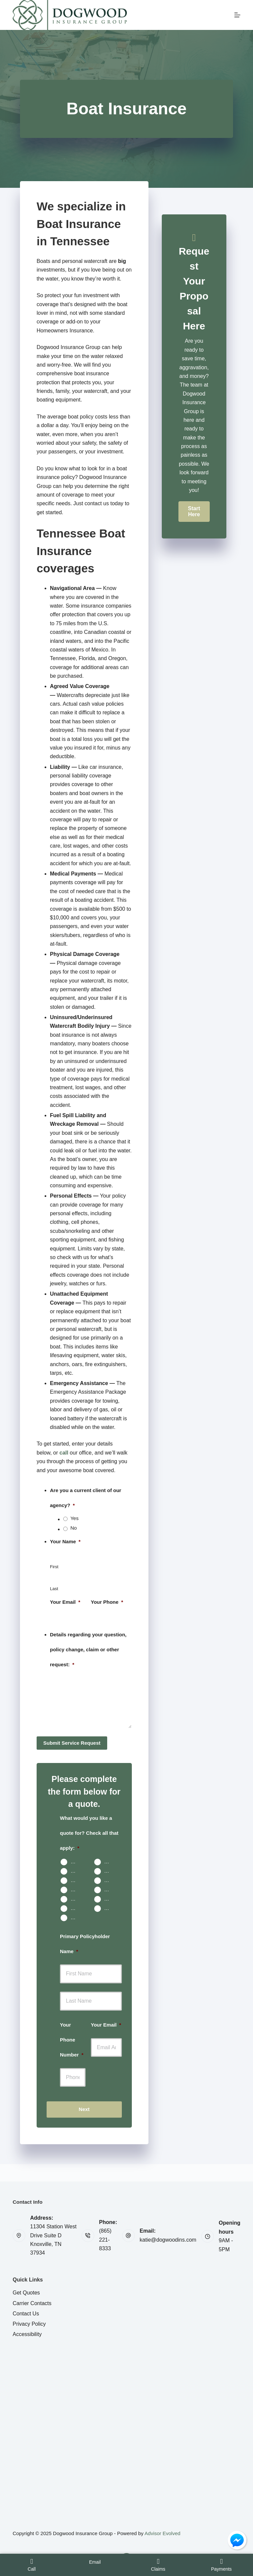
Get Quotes (26, 2292)
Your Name (65, 1541)
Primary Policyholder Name (85, 1943)
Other (76, 1917)
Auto (76, 1861)
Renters (110, 1871)
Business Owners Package (110, 1899)
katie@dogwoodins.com (168, 2240)
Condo (76, 1871)
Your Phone (107, 1602)
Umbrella (76, 1899)
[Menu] (237, 15)
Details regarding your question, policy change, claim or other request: (88, 1649)
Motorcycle (76, 1889)
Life (108, 1880)
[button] (194, 511)
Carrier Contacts (32, 2303)
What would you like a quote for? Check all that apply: (89, 1833)
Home (110, 1861)
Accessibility (27, 2334)
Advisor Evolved (162, 2533)
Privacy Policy (29, 2324)
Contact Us (26, 2313)
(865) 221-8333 (105, 2239)
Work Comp (76, 1908)
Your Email (65, 1602)
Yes (74, 1518)
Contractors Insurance (110, 1908)
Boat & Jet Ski (110, 1889)
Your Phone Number (72, 2039)
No (73, 1528)
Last (54, 1588)
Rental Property (76, 1880)
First (54, 1566)
